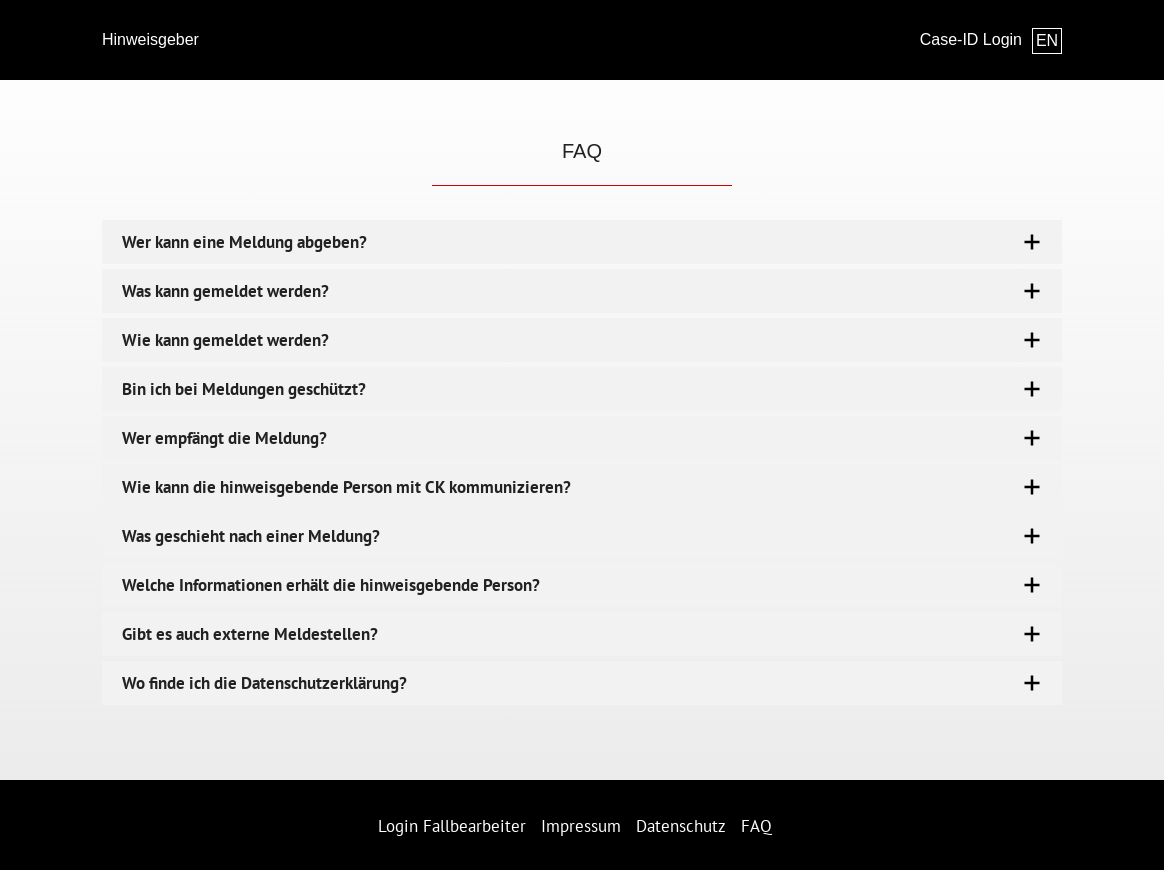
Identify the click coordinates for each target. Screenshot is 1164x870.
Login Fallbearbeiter (452, 826)
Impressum (581, 826)
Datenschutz (681, 826)
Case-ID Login (971, 39)
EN (1047, 40)
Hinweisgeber (150, 39)
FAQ (756, 826)
